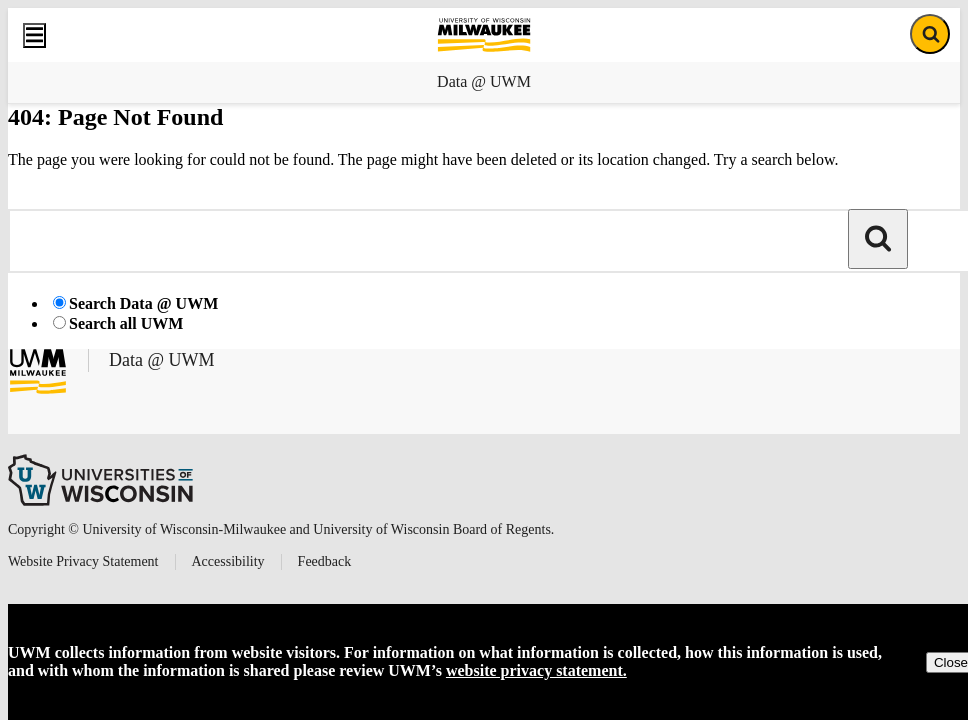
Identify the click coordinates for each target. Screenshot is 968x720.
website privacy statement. (536, 670)
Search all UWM (126, 323)
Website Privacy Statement (83, 561)
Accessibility (228, 561)
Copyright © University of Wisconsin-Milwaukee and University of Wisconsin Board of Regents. (281, 529)
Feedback (325, 561)
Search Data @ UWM (143, 303)
